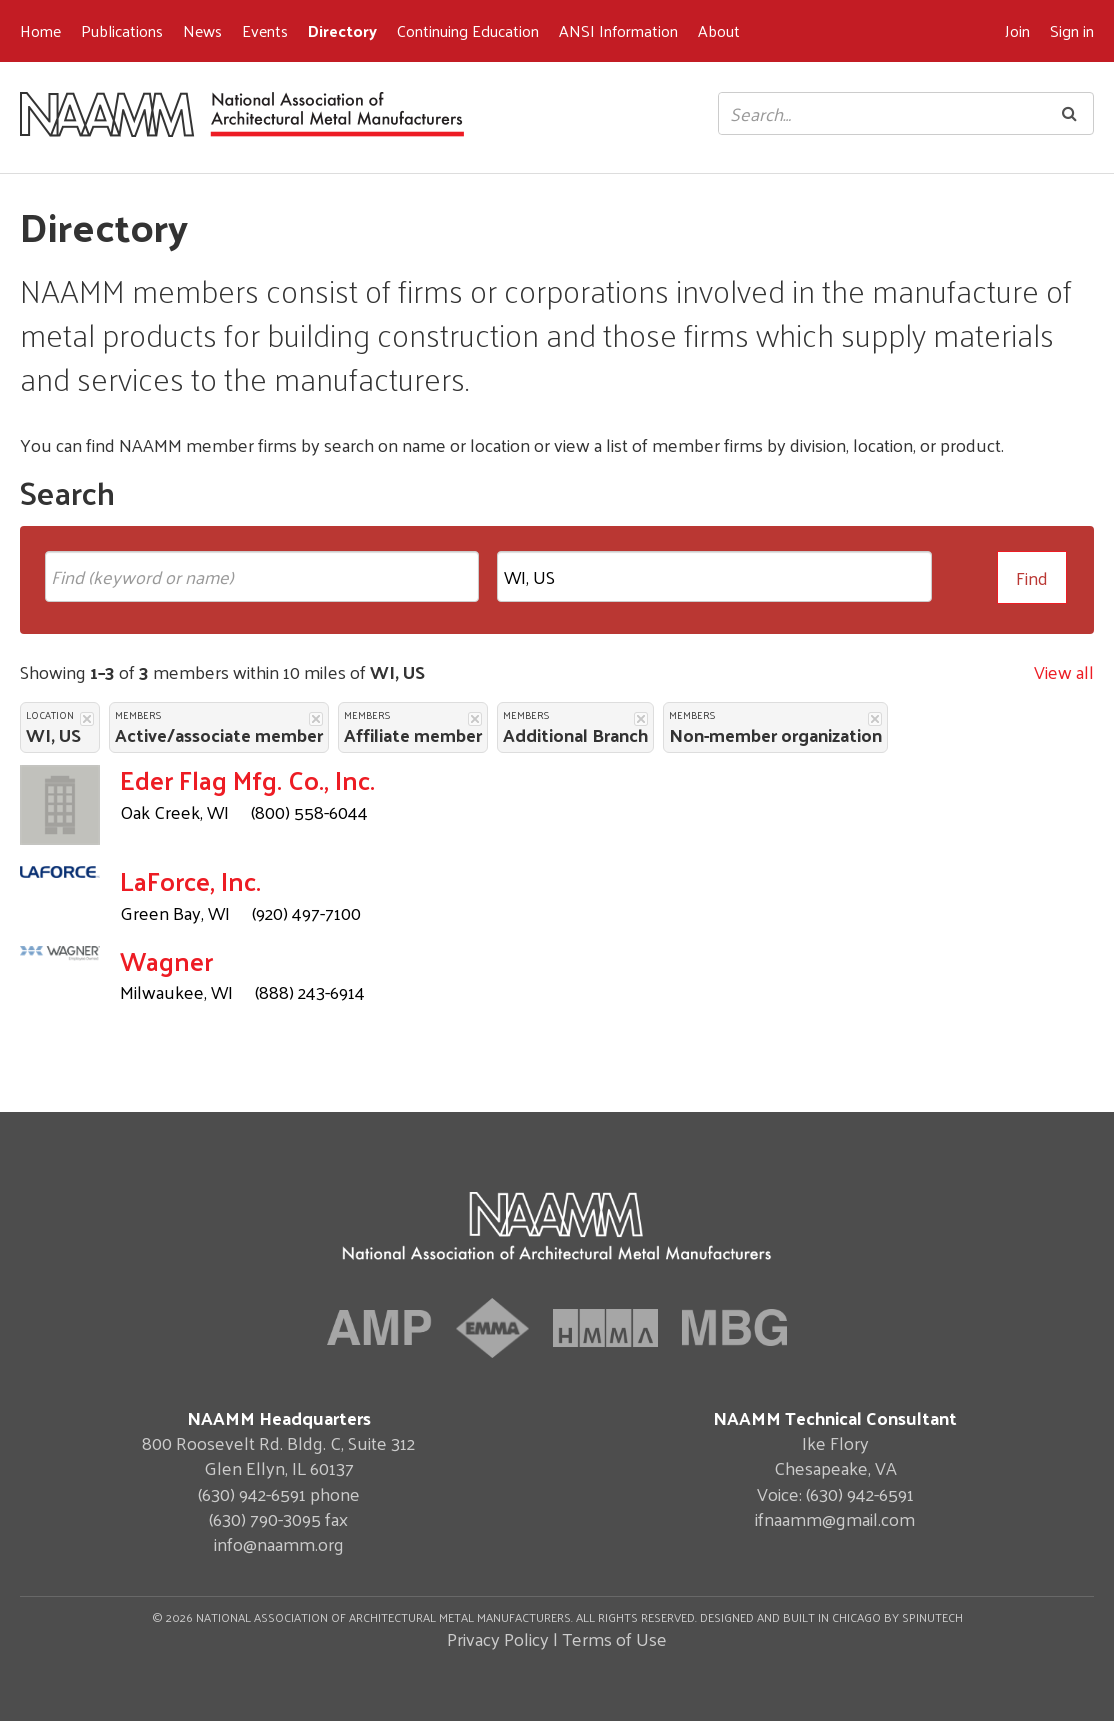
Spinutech (932, 1617)
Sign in (1072, 30)
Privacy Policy (498, 1638)
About (719, 30)
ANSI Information (618, 30)
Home (40, 30)
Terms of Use (614, 1638)
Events (265, 30)
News (202, 30)
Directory (342, 30)
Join (1017, 30)
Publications (122, 30)
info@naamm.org (279, 1543)
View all (1064, 671)
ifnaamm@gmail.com (835, 1518)
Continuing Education (468, 30)
